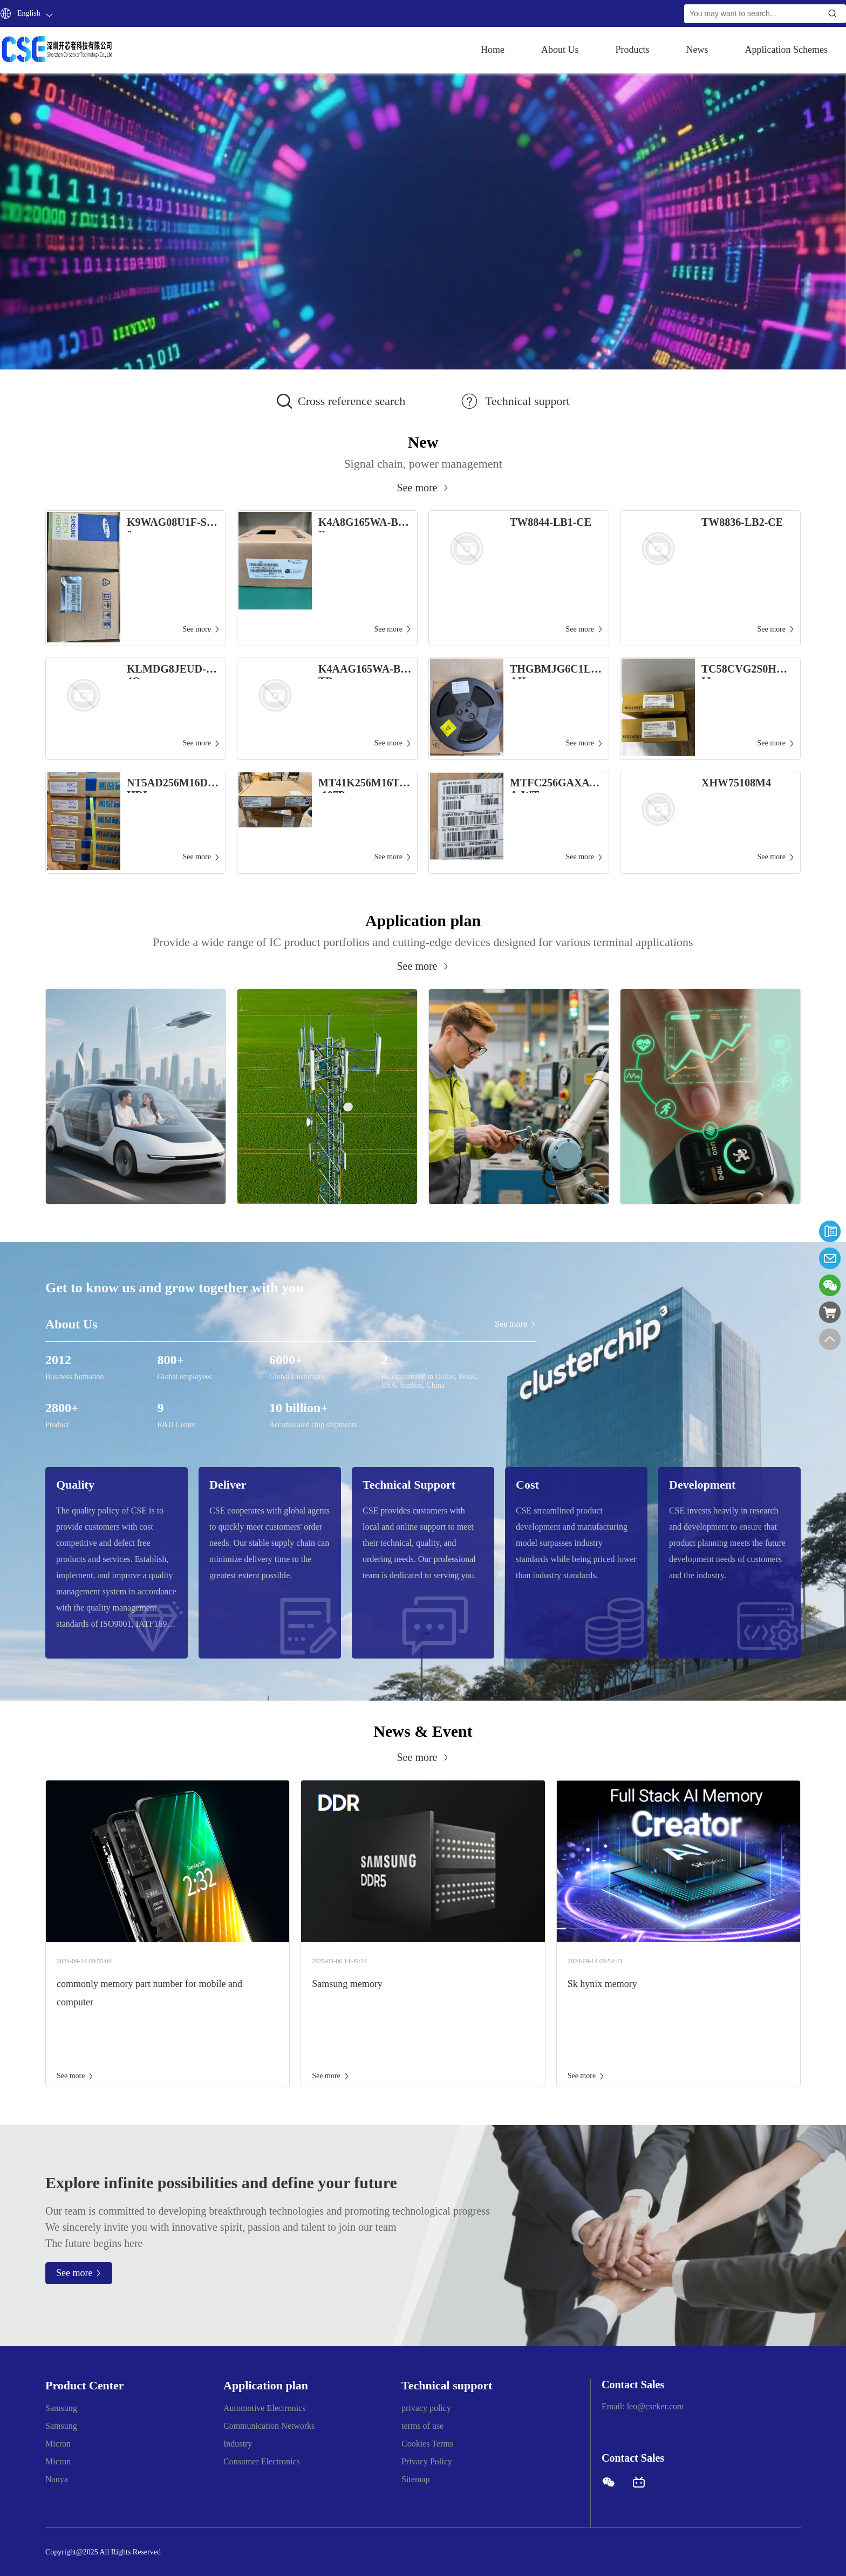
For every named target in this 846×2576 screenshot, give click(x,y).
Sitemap (415, 2479)
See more (75, 2076)
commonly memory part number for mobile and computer (149, 1993)
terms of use (422, 2425)
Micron (58, 2443)
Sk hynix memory (602, 1983)
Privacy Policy (426, 2461)
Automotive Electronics (264, 2408)
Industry (237, 2443)
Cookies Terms (427, 2443)
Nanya (56, 2479)
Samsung (61, 2408)
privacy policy (426, 2408)
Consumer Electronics (261, 2461)
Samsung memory (347, 1983)
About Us (560, 49)
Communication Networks (269, 2425)
